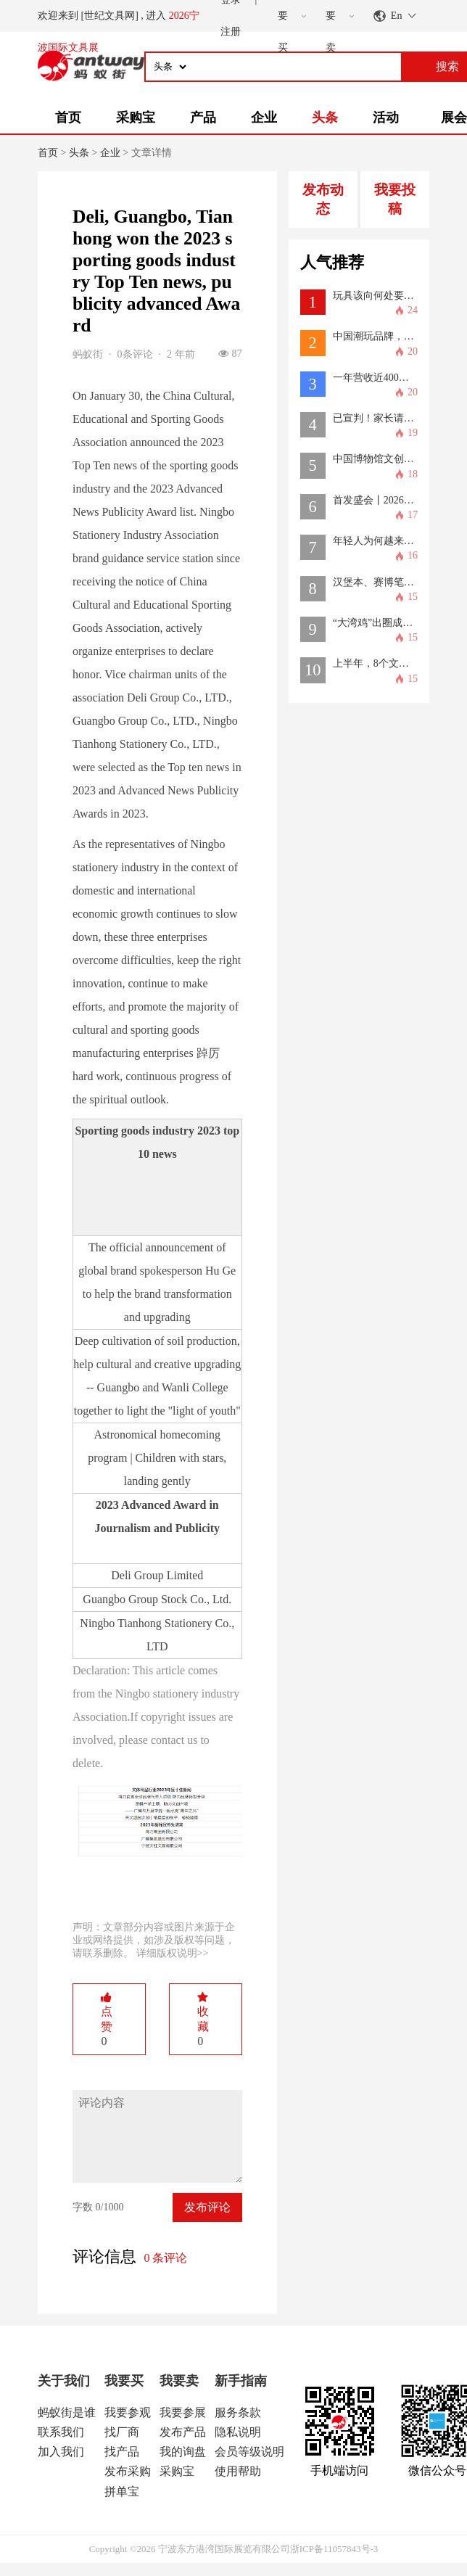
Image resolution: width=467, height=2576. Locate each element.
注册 (230, 31)
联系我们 (61, 2432)
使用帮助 (238, 2471)
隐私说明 (238, 2432)
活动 (386, 117)
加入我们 (61, 2451)
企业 (264, 117)
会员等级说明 (249, 2451)
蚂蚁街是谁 (67, 2412)
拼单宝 (121, 2491)
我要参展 (183, 2412)
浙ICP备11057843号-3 (334, 2548)
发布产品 (183, 2432)
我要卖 (179, 2381)
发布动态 (323, 199)
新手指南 (241, 2381)
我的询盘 (183, 2451)
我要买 (124, 2381)
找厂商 (121, 2432)
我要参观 (127, 2412)
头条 (325, 117)
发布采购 (127, 2471)
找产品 (121, 2451)
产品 (203, 117)
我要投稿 (395, 199)
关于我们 (64, 2381)
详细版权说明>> (172, 1953)
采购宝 (135, 117)
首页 (68, 117)
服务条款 (238, 2412)
